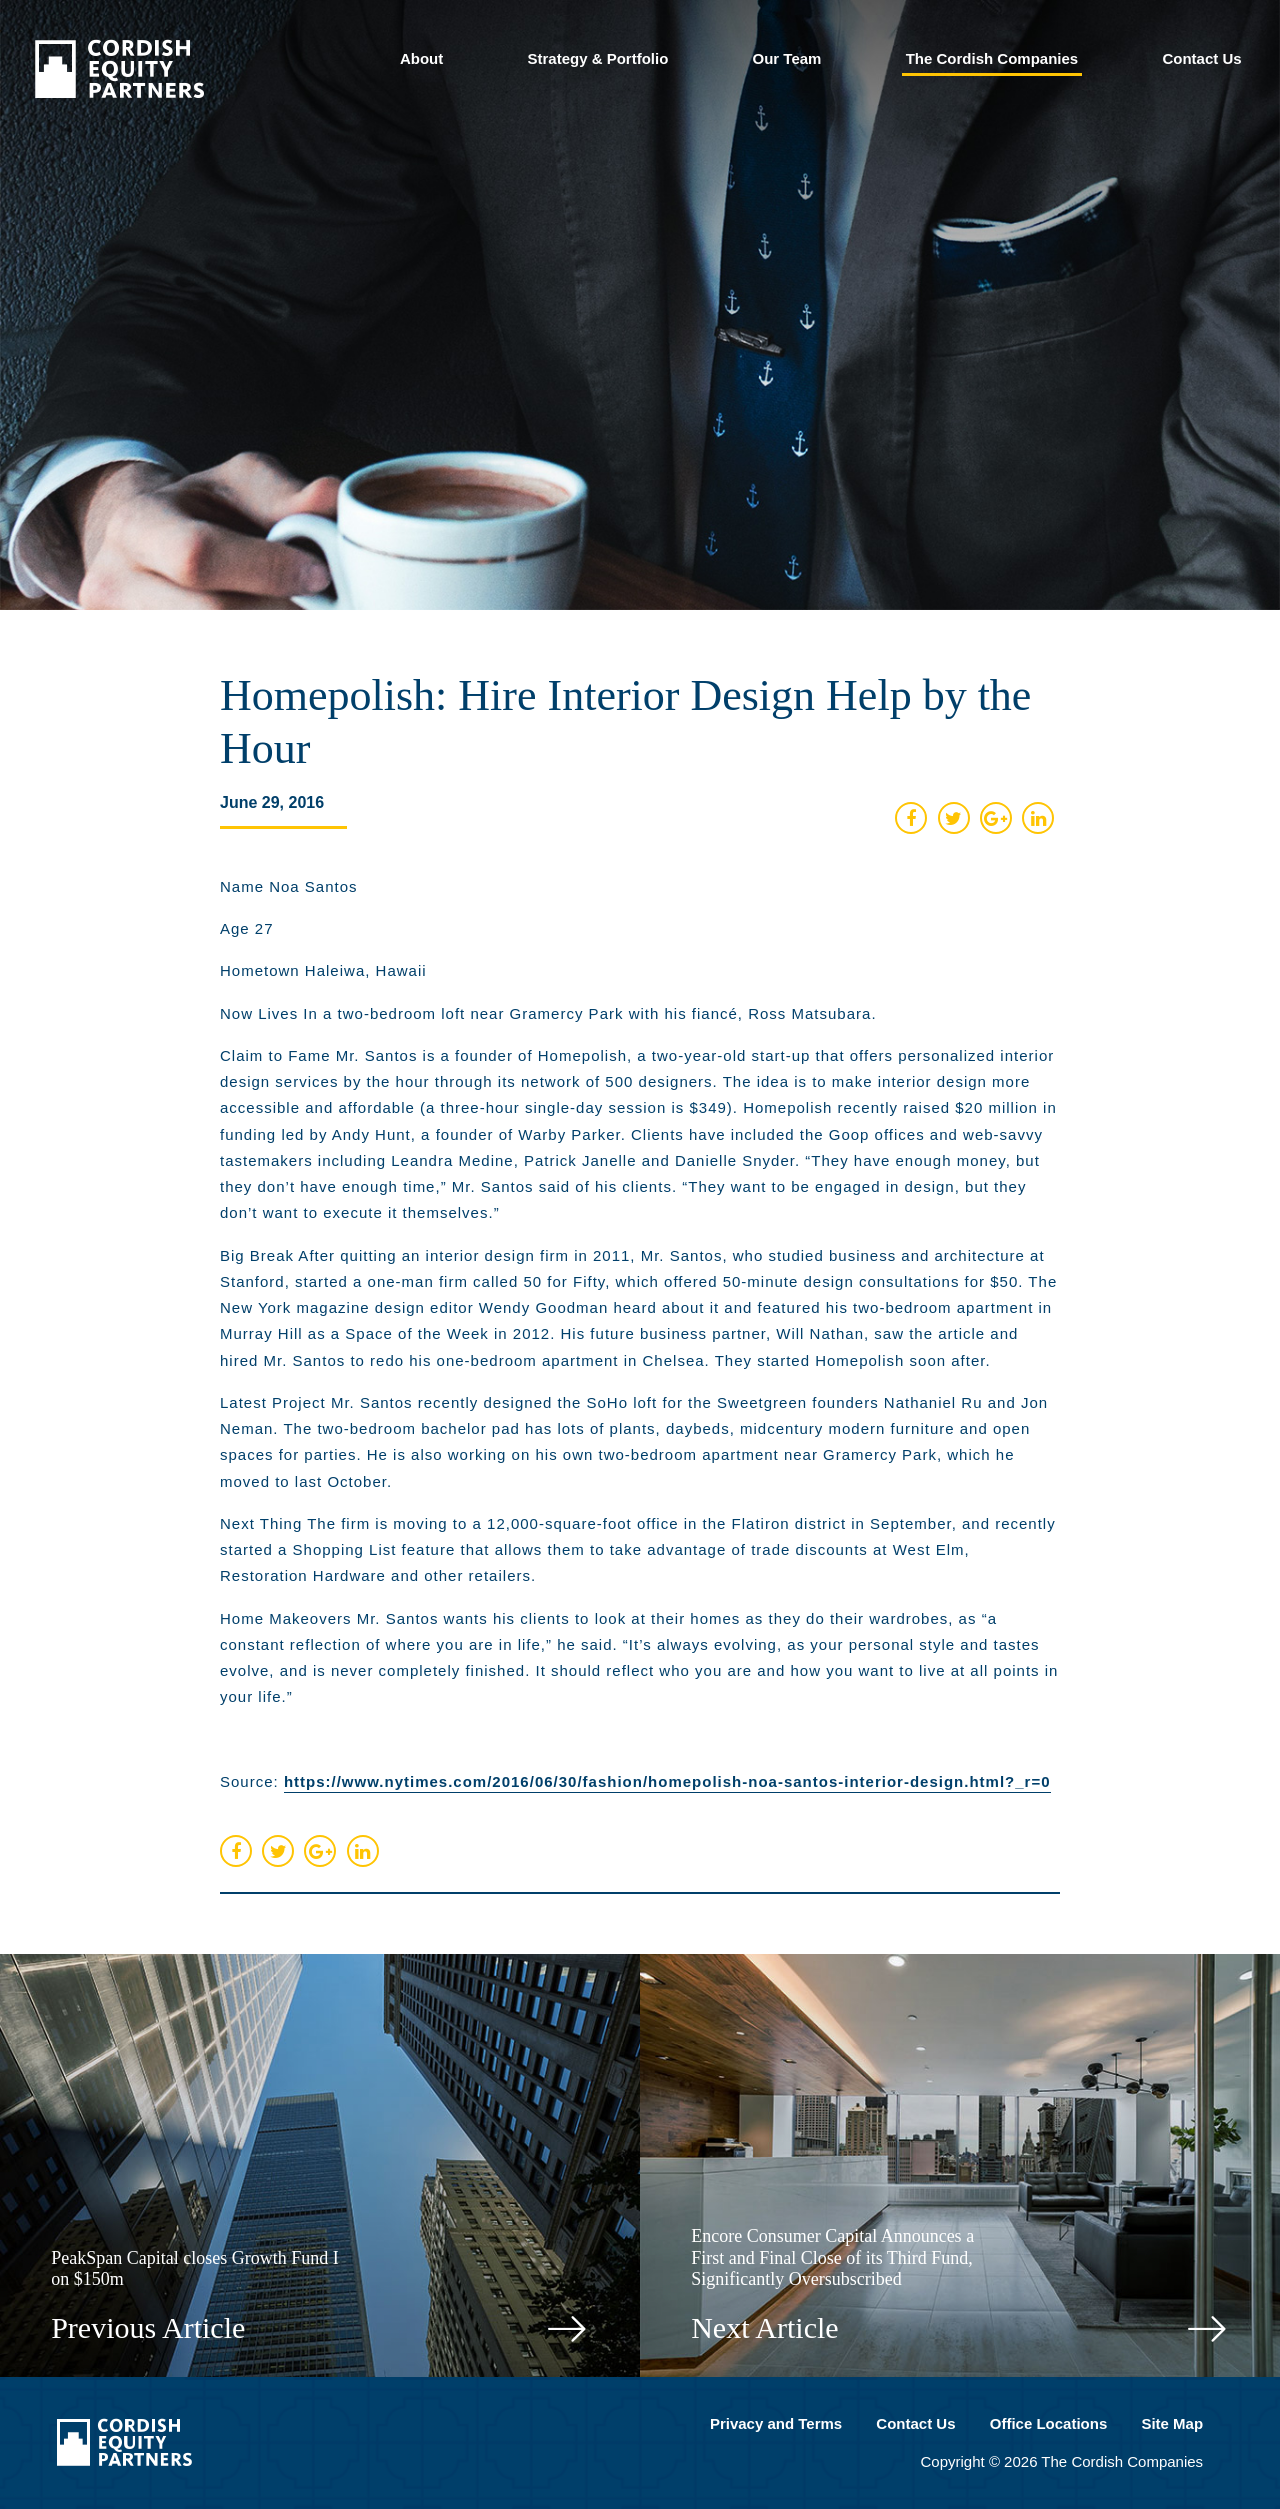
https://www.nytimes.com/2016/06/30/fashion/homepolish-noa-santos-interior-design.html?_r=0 (667, 1781)
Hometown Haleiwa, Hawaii (323, 970)
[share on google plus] (999, 818)
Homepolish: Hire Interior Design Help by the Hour (625, 722)
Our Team (787, 58)
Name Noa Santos (289, 886)
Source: (635, 1783)
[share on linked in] (1041, 818)
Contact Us (1201, 58)
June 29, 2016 (272, 802)
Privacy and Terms (776, 2423)
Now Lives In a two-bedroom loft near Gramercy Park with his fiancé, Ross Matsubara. (548, 1013)
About (421, 58)
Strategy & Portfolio (597, 58)
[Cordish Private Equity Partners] (119, 91)
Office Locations (1049, 2423)
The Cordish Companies (992, 58)
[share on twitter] (957, 818)
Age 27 (247, 928)
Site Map (1172, 2423)
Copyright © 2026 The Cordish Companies (1062, 2461)
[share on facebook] (911, 818)
